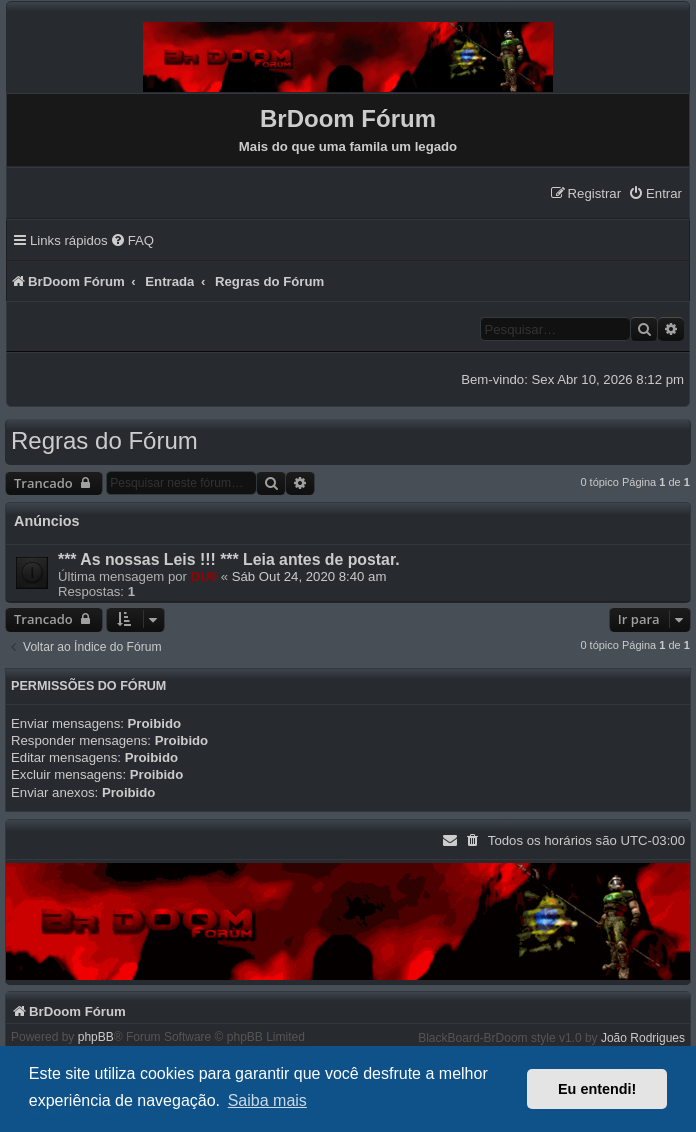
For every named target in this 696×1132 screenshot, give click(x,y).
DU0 (204, 576)
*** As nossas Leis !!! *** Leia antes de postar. (229, 559)
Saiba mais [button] (267, 1100)
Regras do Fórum (104, 440)
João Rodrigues (643, 1038)
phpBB (96, 1037)
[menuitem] (655, 193)
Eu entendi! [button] (597, 1089)
